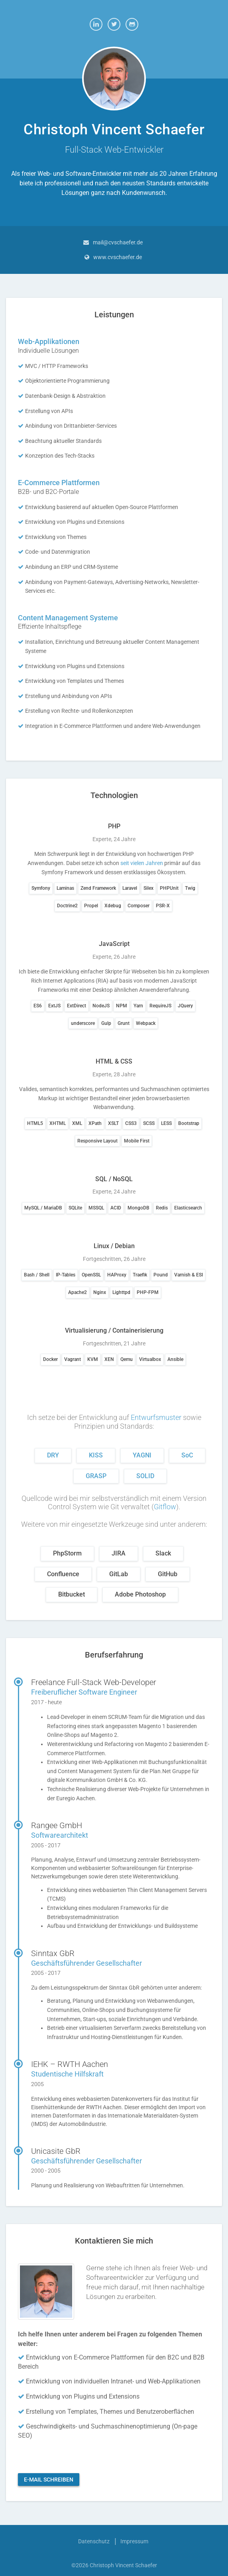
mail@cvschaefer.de (118, 242)
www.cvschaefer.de (117, 257)
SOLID (145, 1476)
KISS (96, 1455)
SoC (187, 1455)
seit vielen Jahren (141, 863)
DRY (53, 1455)
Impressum (134, 2541)
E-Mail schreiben (48, 2479)
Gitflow (165, 1506)
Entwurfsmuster (156, 1417)
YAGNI (142, 1455)
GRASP (96, 1476)
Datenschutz (94, 2541)
